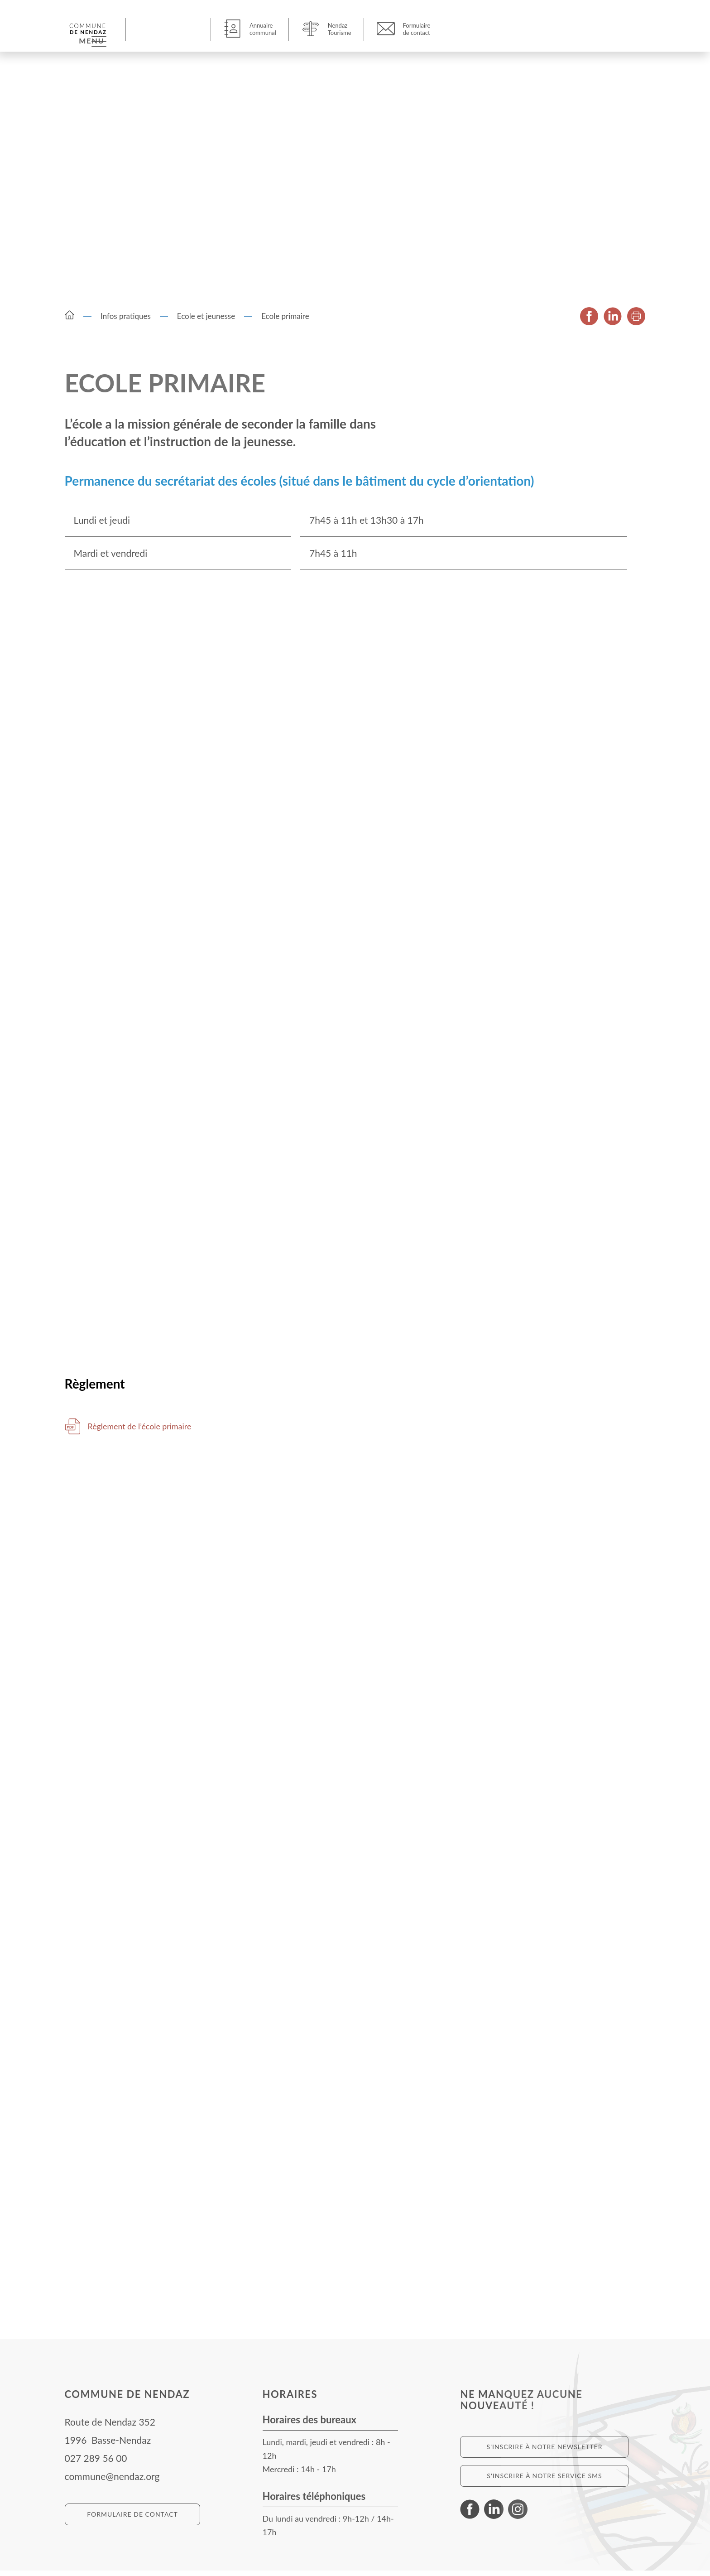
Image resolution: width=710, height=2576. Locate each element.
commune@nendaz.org (112, 2481)
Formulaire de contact (132, 2519)
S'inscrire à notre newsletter (545, 2452)
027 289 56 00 (96, 2463)
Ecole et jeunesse (206, 318)
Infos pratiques (126, 318)
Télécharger (73, 1432)
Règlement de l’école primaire (149, 1431)
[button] (170, 29)
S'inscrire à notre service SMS (544, 2481)
